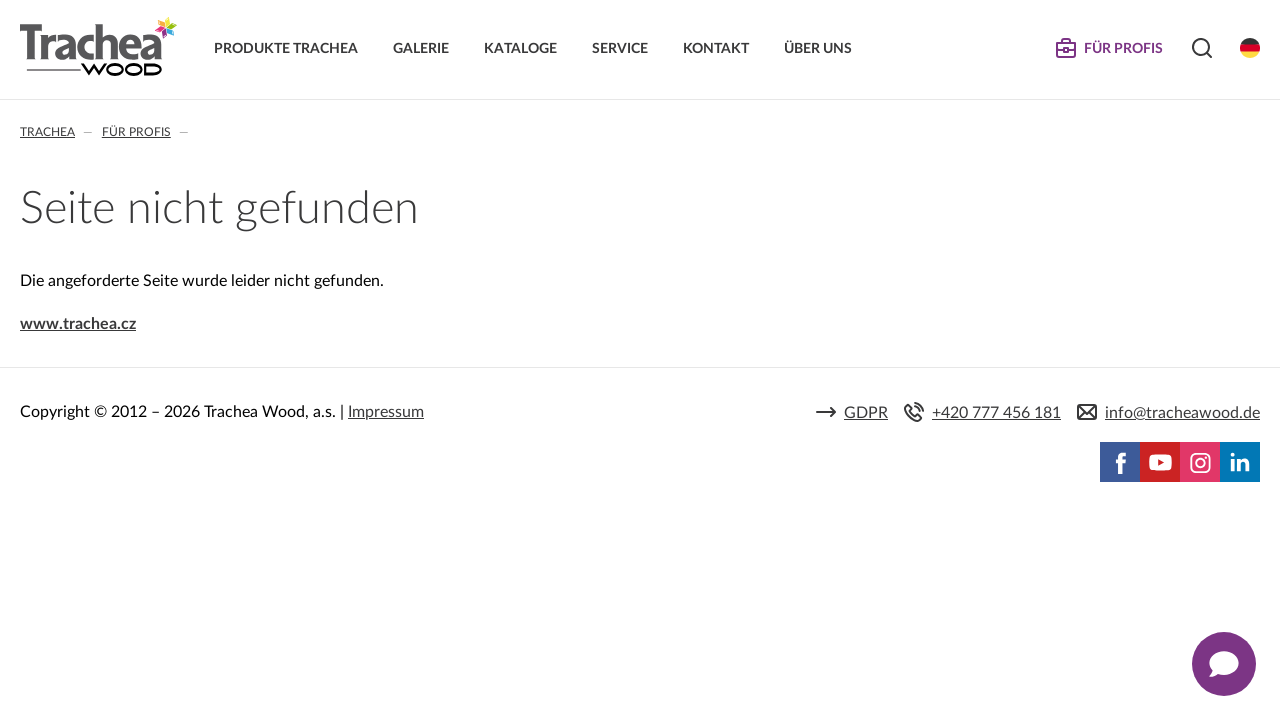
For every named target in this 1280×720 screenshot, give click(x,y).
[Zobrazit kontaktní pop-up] (1224, 664)
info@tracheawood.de (1182, 413)
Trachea (47, 132)
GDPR (866, 413)
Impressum (386, 412)
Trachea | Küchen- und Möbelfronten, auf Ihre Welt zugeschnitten (98, 47)
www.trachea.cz (78, 324)
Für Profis (136, 132)
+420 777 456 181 (996, 413)
